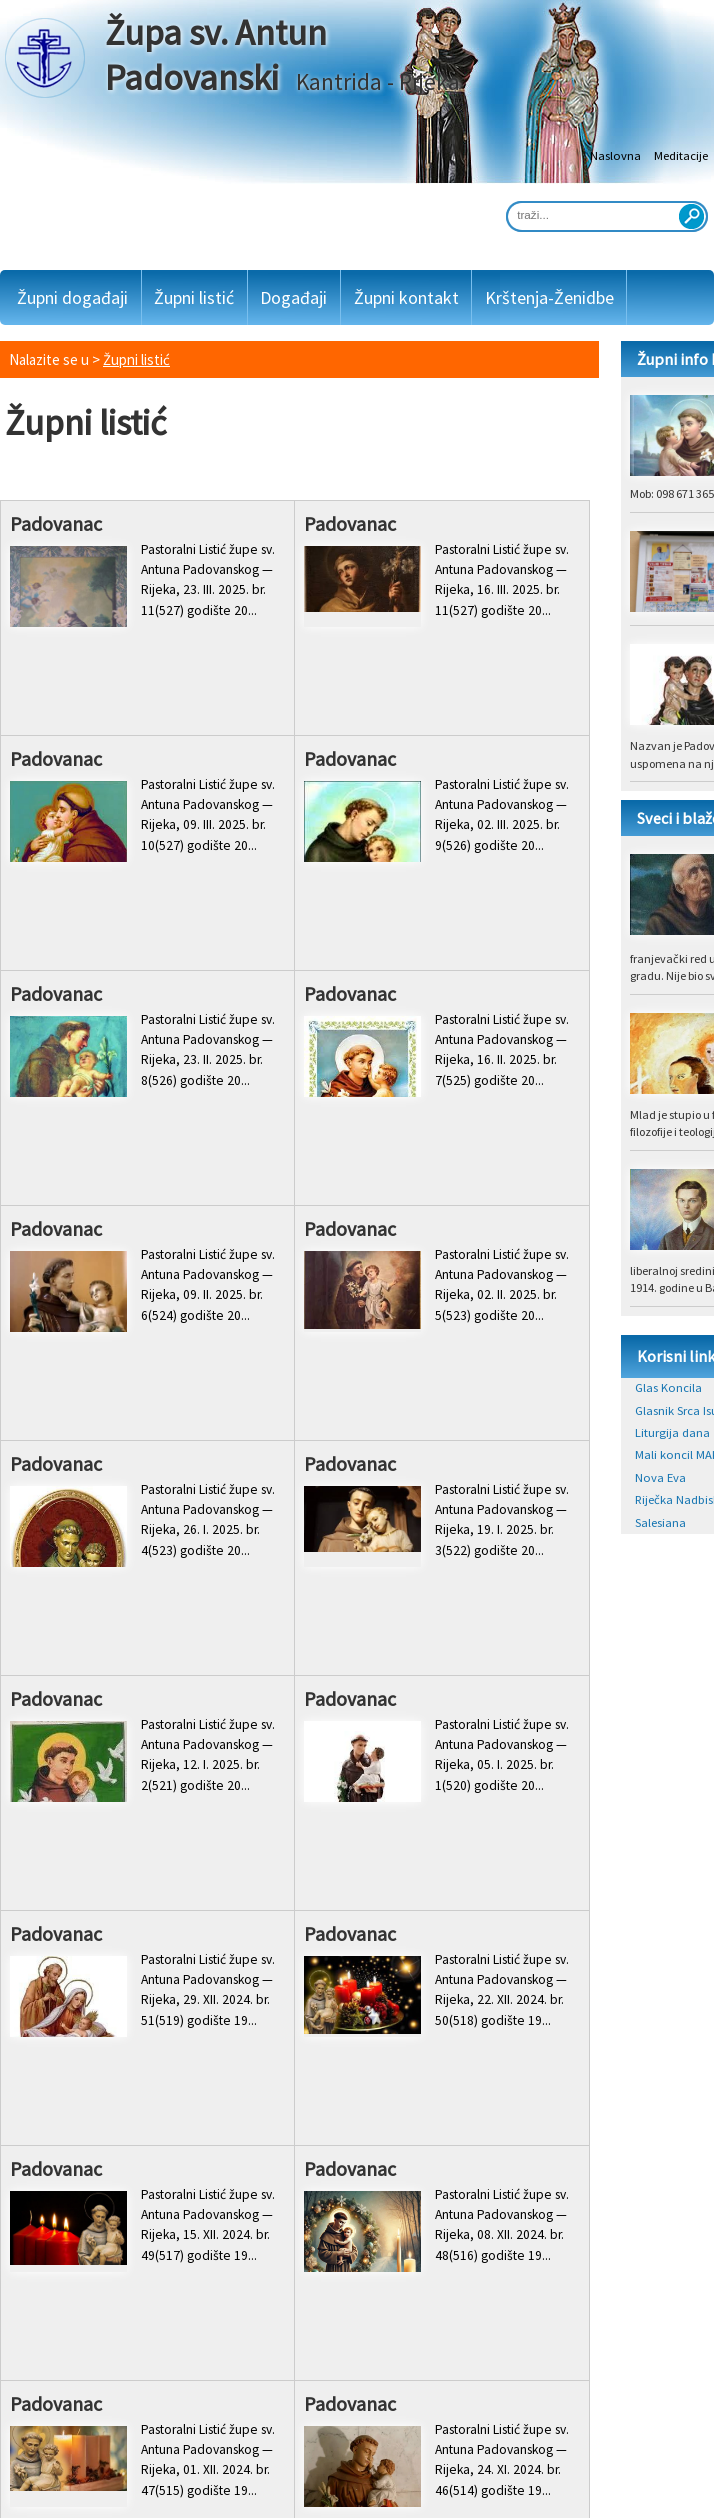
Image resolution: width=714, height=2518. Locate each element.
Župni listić (194, 297)
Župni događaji (72, 297)
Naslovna (615, 155)
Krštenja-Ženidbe (549, 297)
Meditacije (681, 155)
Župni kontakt (406, 297)
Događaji (293, 297)
